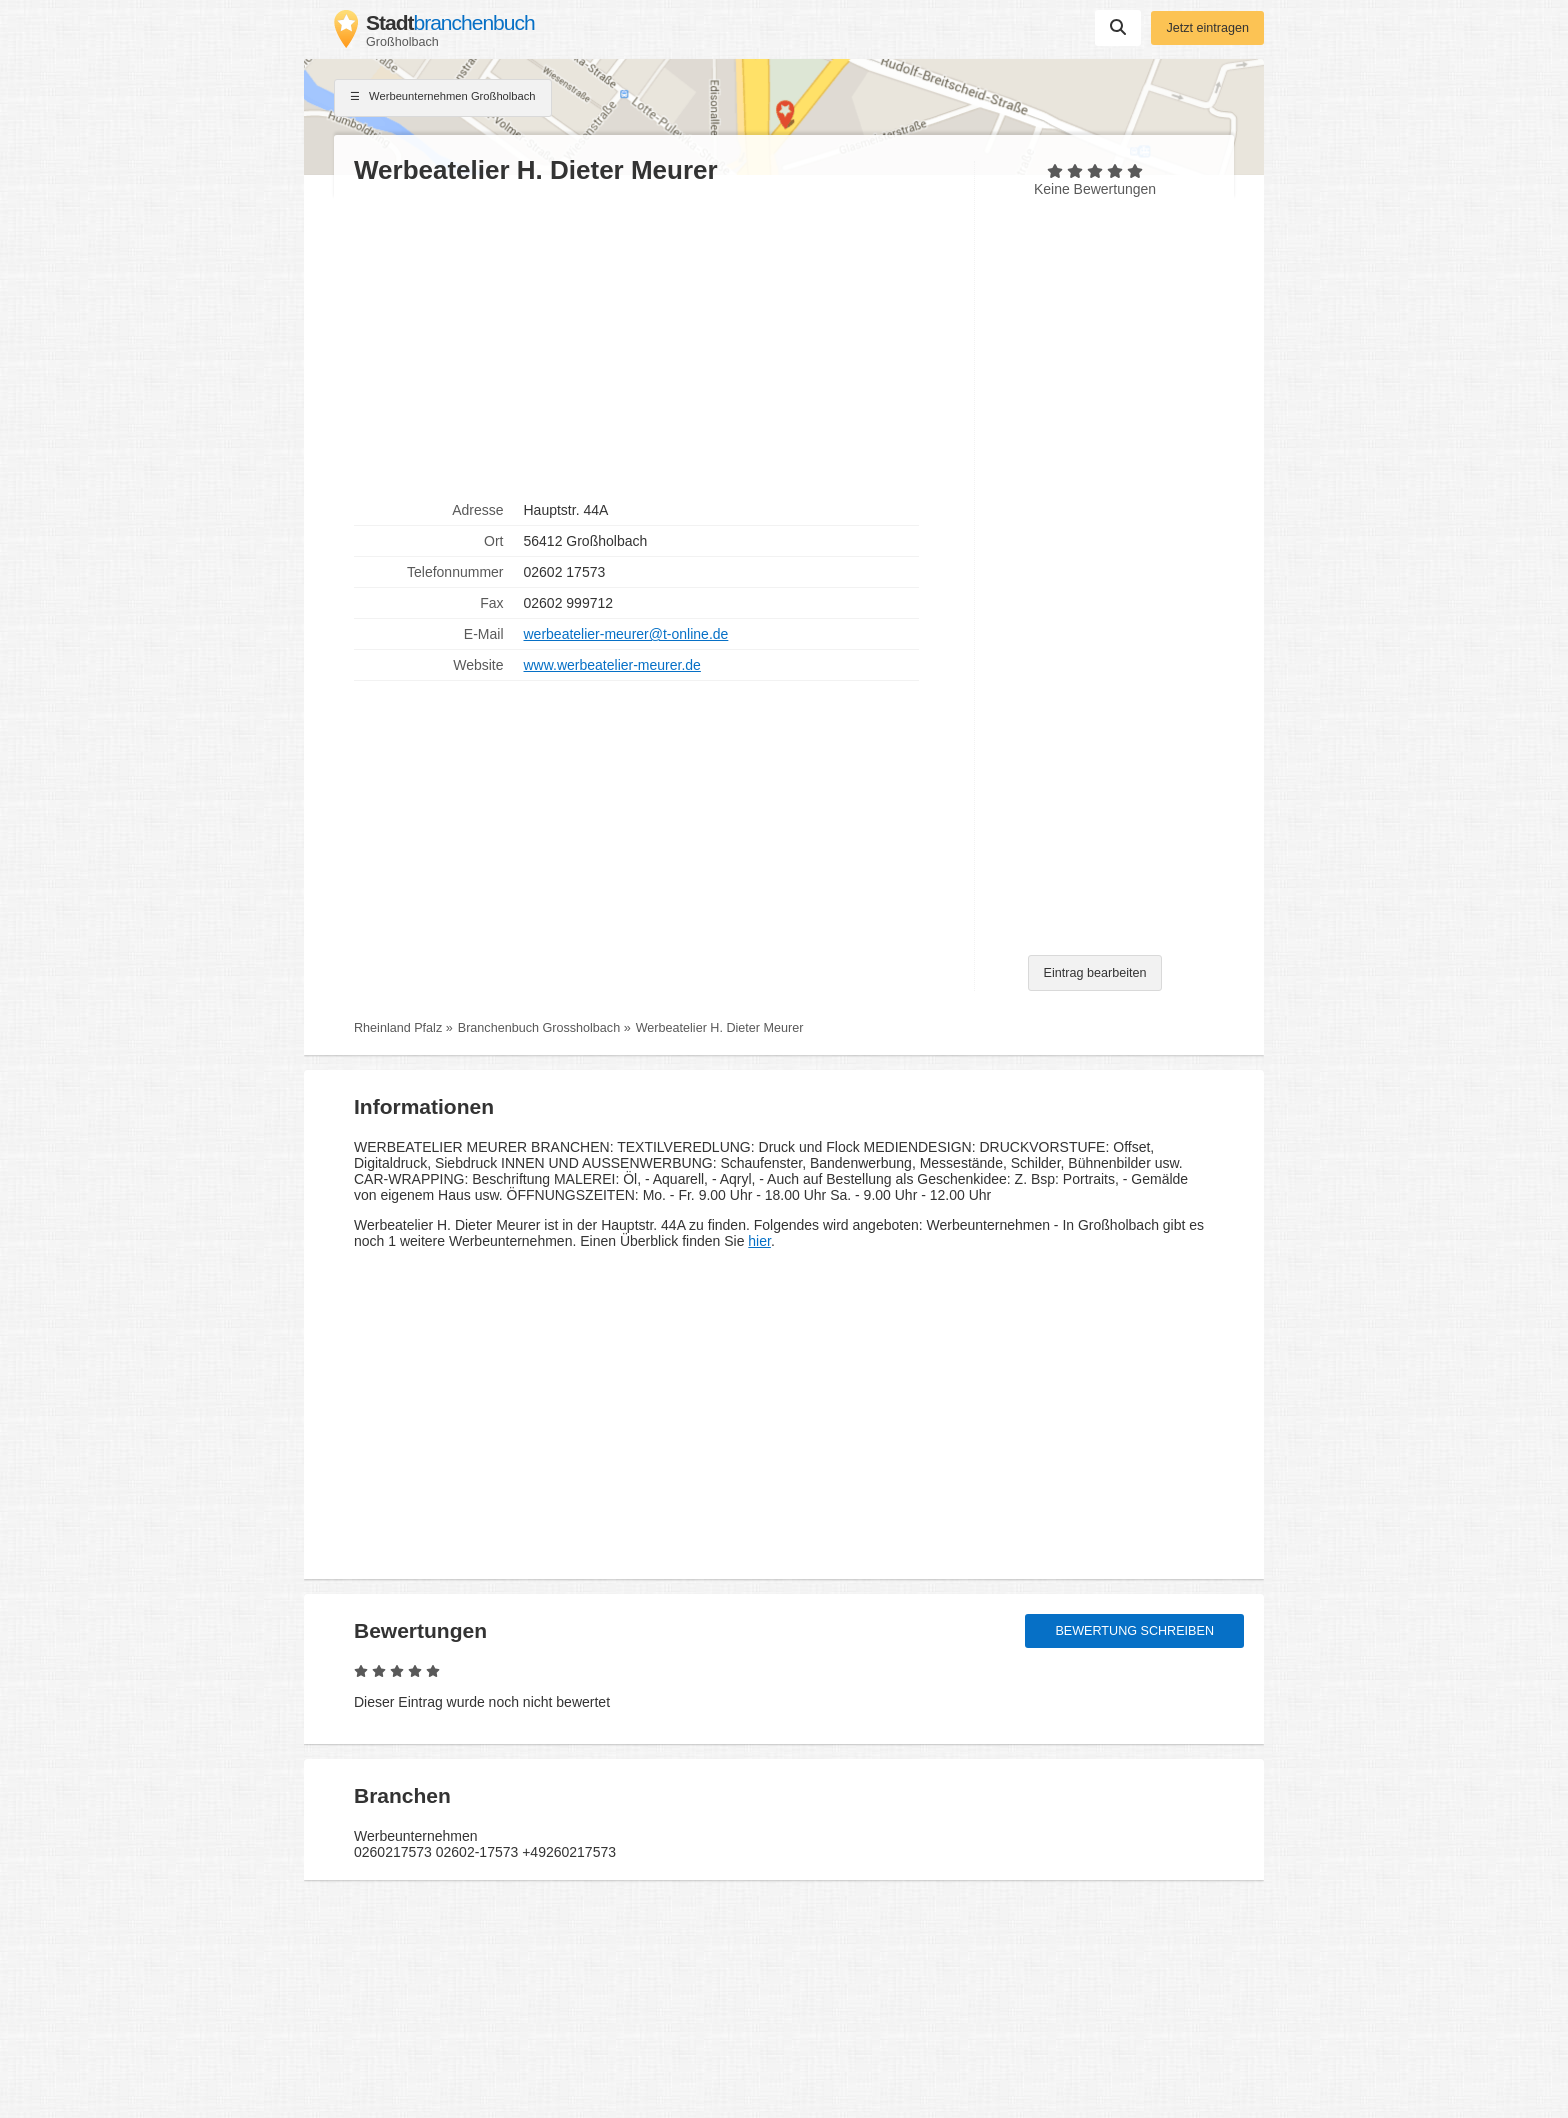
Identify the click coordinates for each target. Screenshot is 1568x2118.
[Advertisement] (654, 341)
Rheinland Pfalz (398, 1028)
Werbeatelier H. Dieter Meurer (720, 1028)
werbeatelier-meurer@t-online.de (626, 634)
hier (759, 1241)
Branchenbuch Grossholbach (539, 1028)
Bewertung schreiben (1134, 1631)
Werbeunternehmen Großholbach (443, 98)
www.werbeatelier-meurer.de (612, 665)
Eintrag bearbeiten (1095, 973)
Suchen (1118, 27)
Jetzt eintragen (1207, 28)
